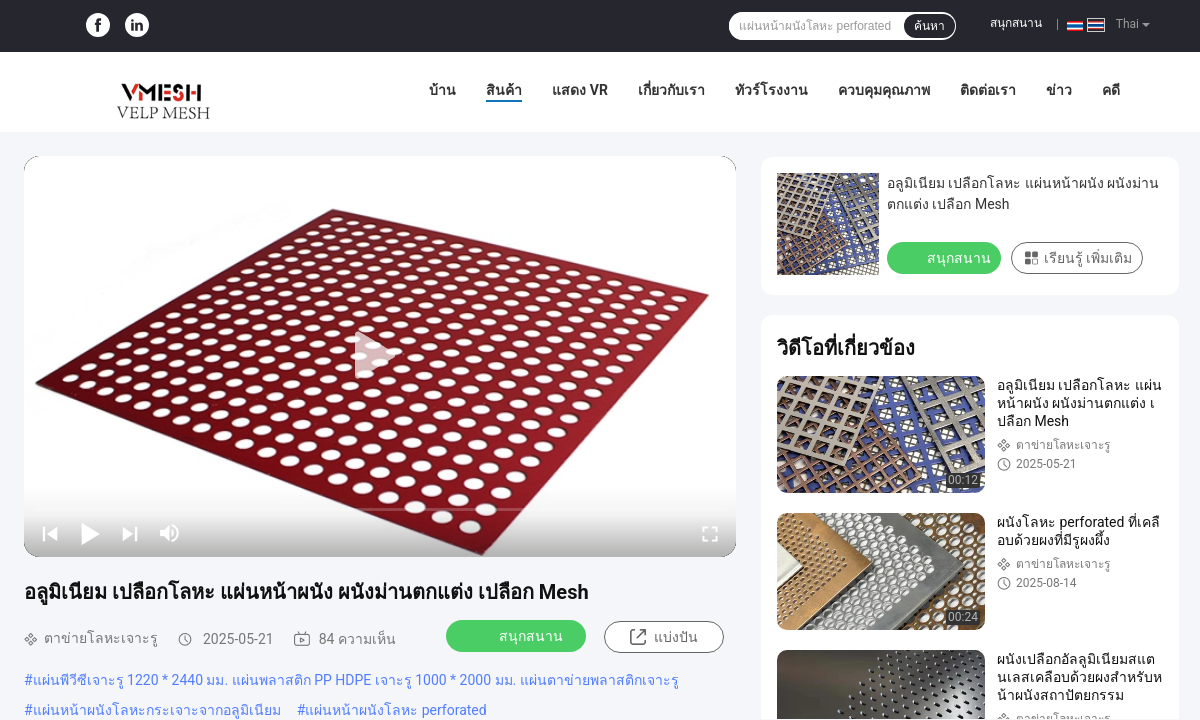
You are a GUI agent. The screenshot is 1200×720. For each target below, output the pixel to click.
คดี (1111, 90)
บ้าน (442, 90)
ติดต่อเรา (988, 90)
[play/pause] (90, 533)
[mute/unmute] (170, 533)
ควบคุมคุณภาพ (884, 90)
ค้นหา (929, 26)
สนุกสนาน (1016, 23)
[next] (130, 533)
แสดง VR (580, 90)
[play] (380, 356)
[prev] (50, 533)
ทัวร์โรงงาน (771, 90)
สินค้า (504, 90)
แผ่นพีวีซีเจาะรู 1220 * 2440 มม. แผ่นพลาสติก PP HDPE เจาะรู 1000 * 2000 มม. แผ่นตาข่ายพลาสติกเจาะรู (356, 680)
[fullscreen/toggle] (710, 533)
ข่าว (1059, 90)
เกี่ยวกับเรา (671, 90)
